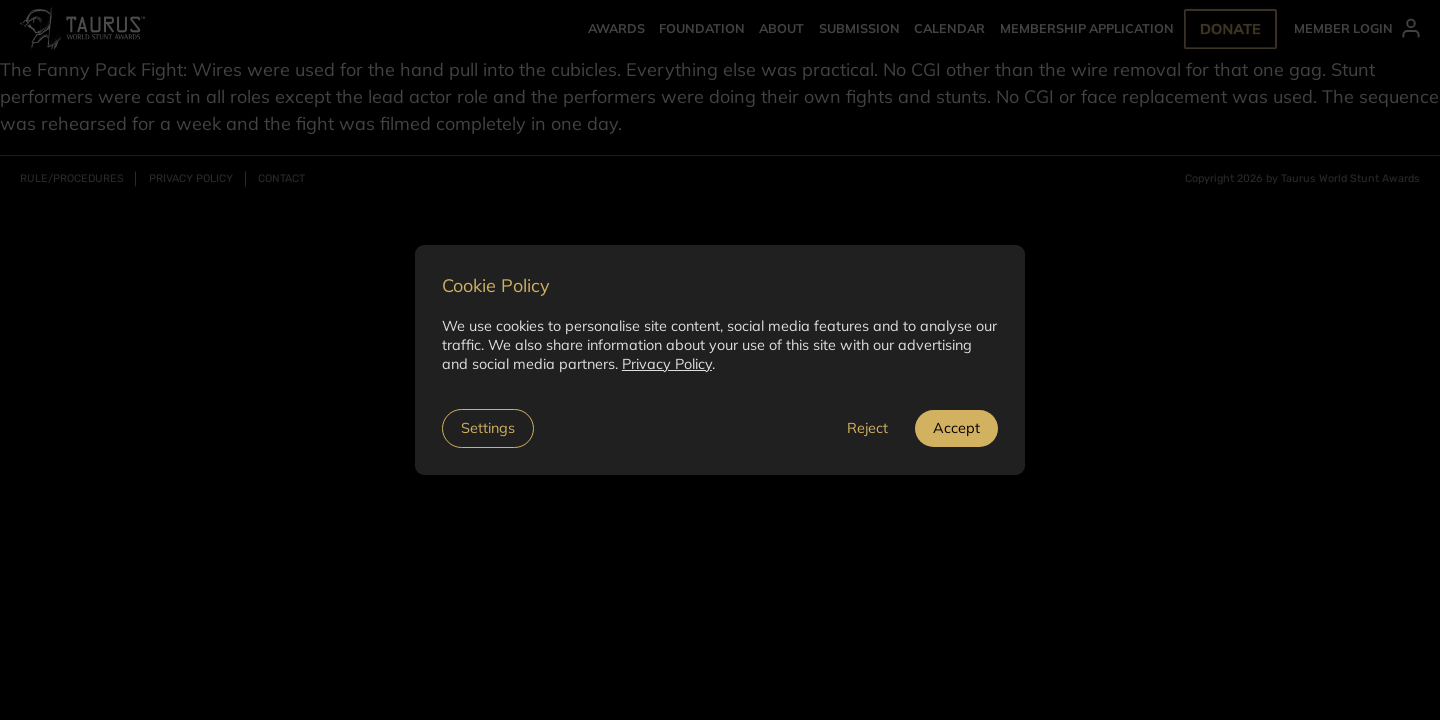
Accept (956, 428)
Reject (867, 428)
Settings (488, 428)
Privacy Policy (667, 364)
